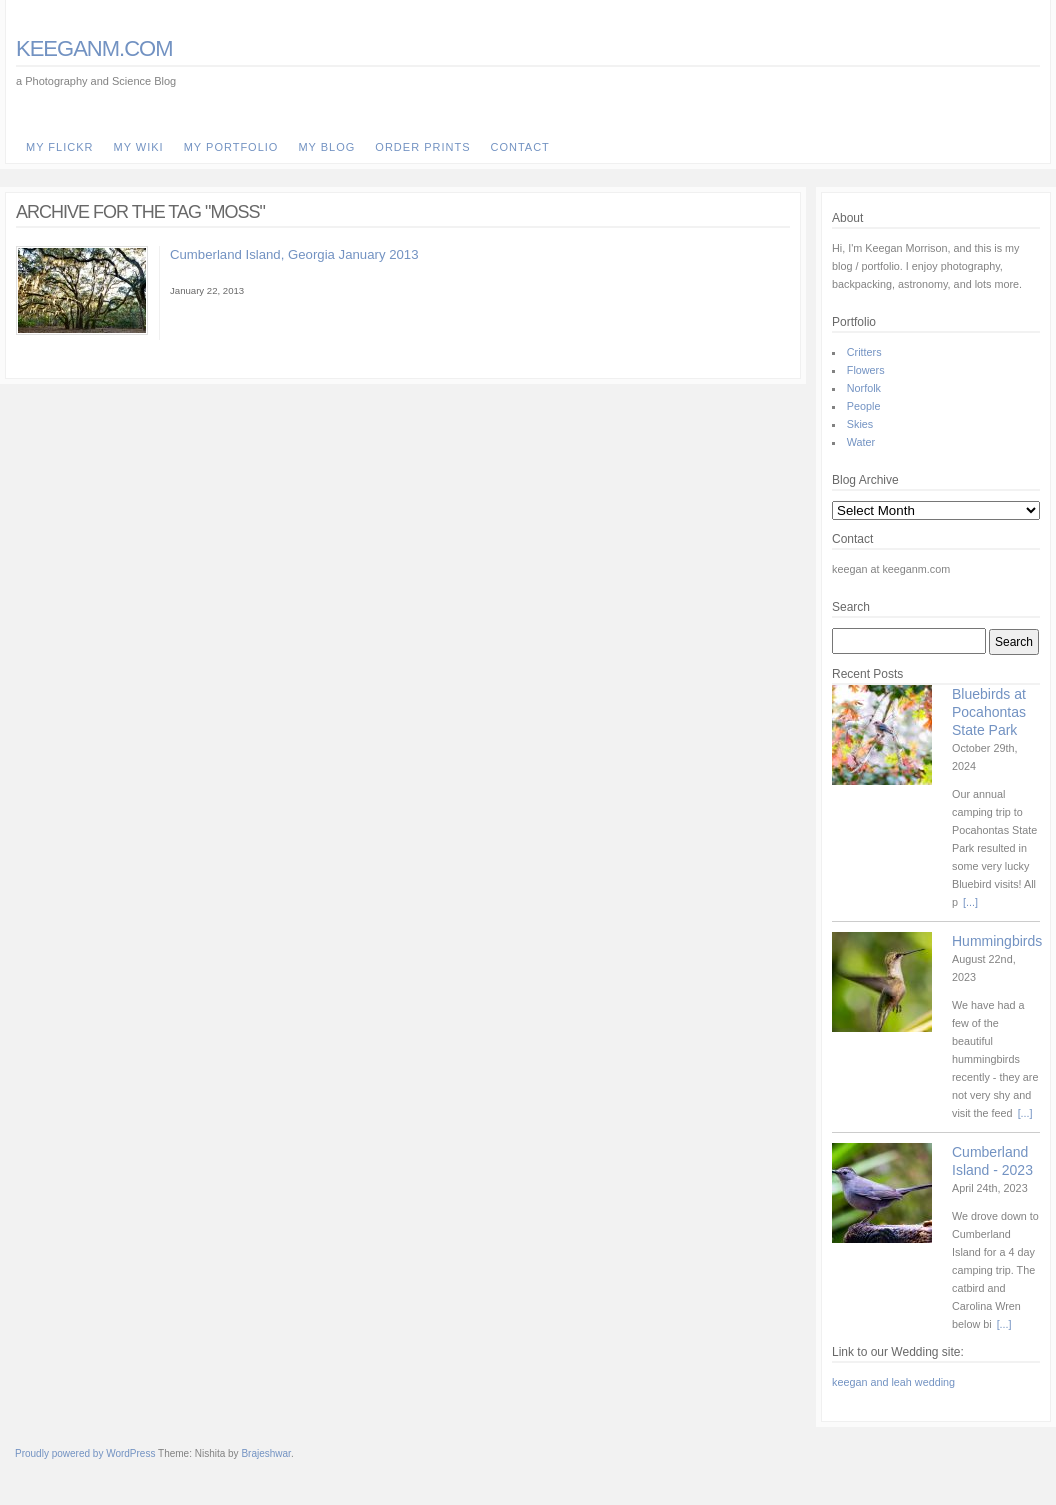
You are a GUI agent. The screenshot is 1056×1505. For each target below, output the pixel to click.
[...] (970, 902)
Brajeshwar (265, 1453)
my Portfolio (231, 147)
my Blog (326, 147)
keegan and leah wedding (893, 1382)
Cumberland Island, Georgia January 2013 (294, 254)
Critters (864, 352)
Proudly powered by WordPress (85, 1453)
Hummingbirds (997, 941)
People (864, 406)
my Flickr (59, 147)
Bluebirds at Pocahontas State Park (989, 712)
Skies (860, 424)
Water (861, 442)
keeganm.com (94, 48)
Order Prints (422, 147)
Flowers (866, 370)
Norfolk (864, 388)
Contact (519, 147)
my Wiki (138, 147)
